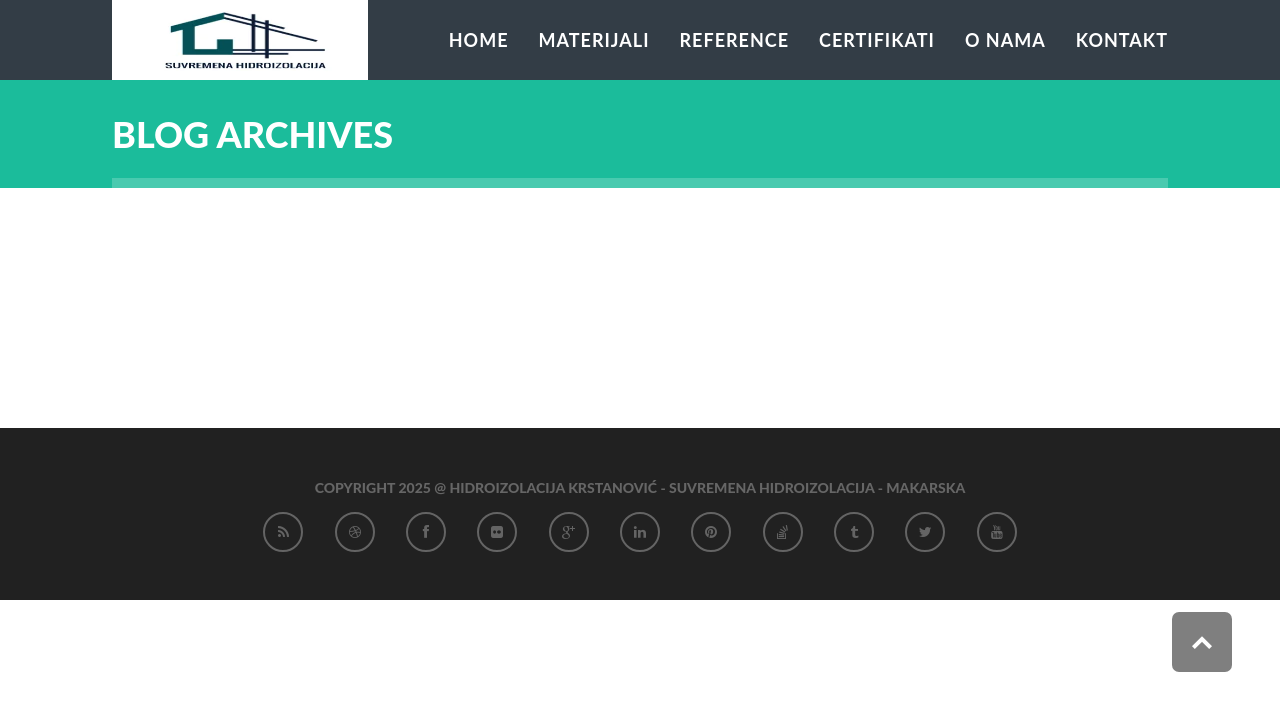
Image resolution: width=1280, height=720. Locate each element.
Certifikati (877, 40)
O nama (1005, 40)
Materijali (594, 40)
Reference (735, 40)
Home (479, 40)
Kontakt (1122, 40)
